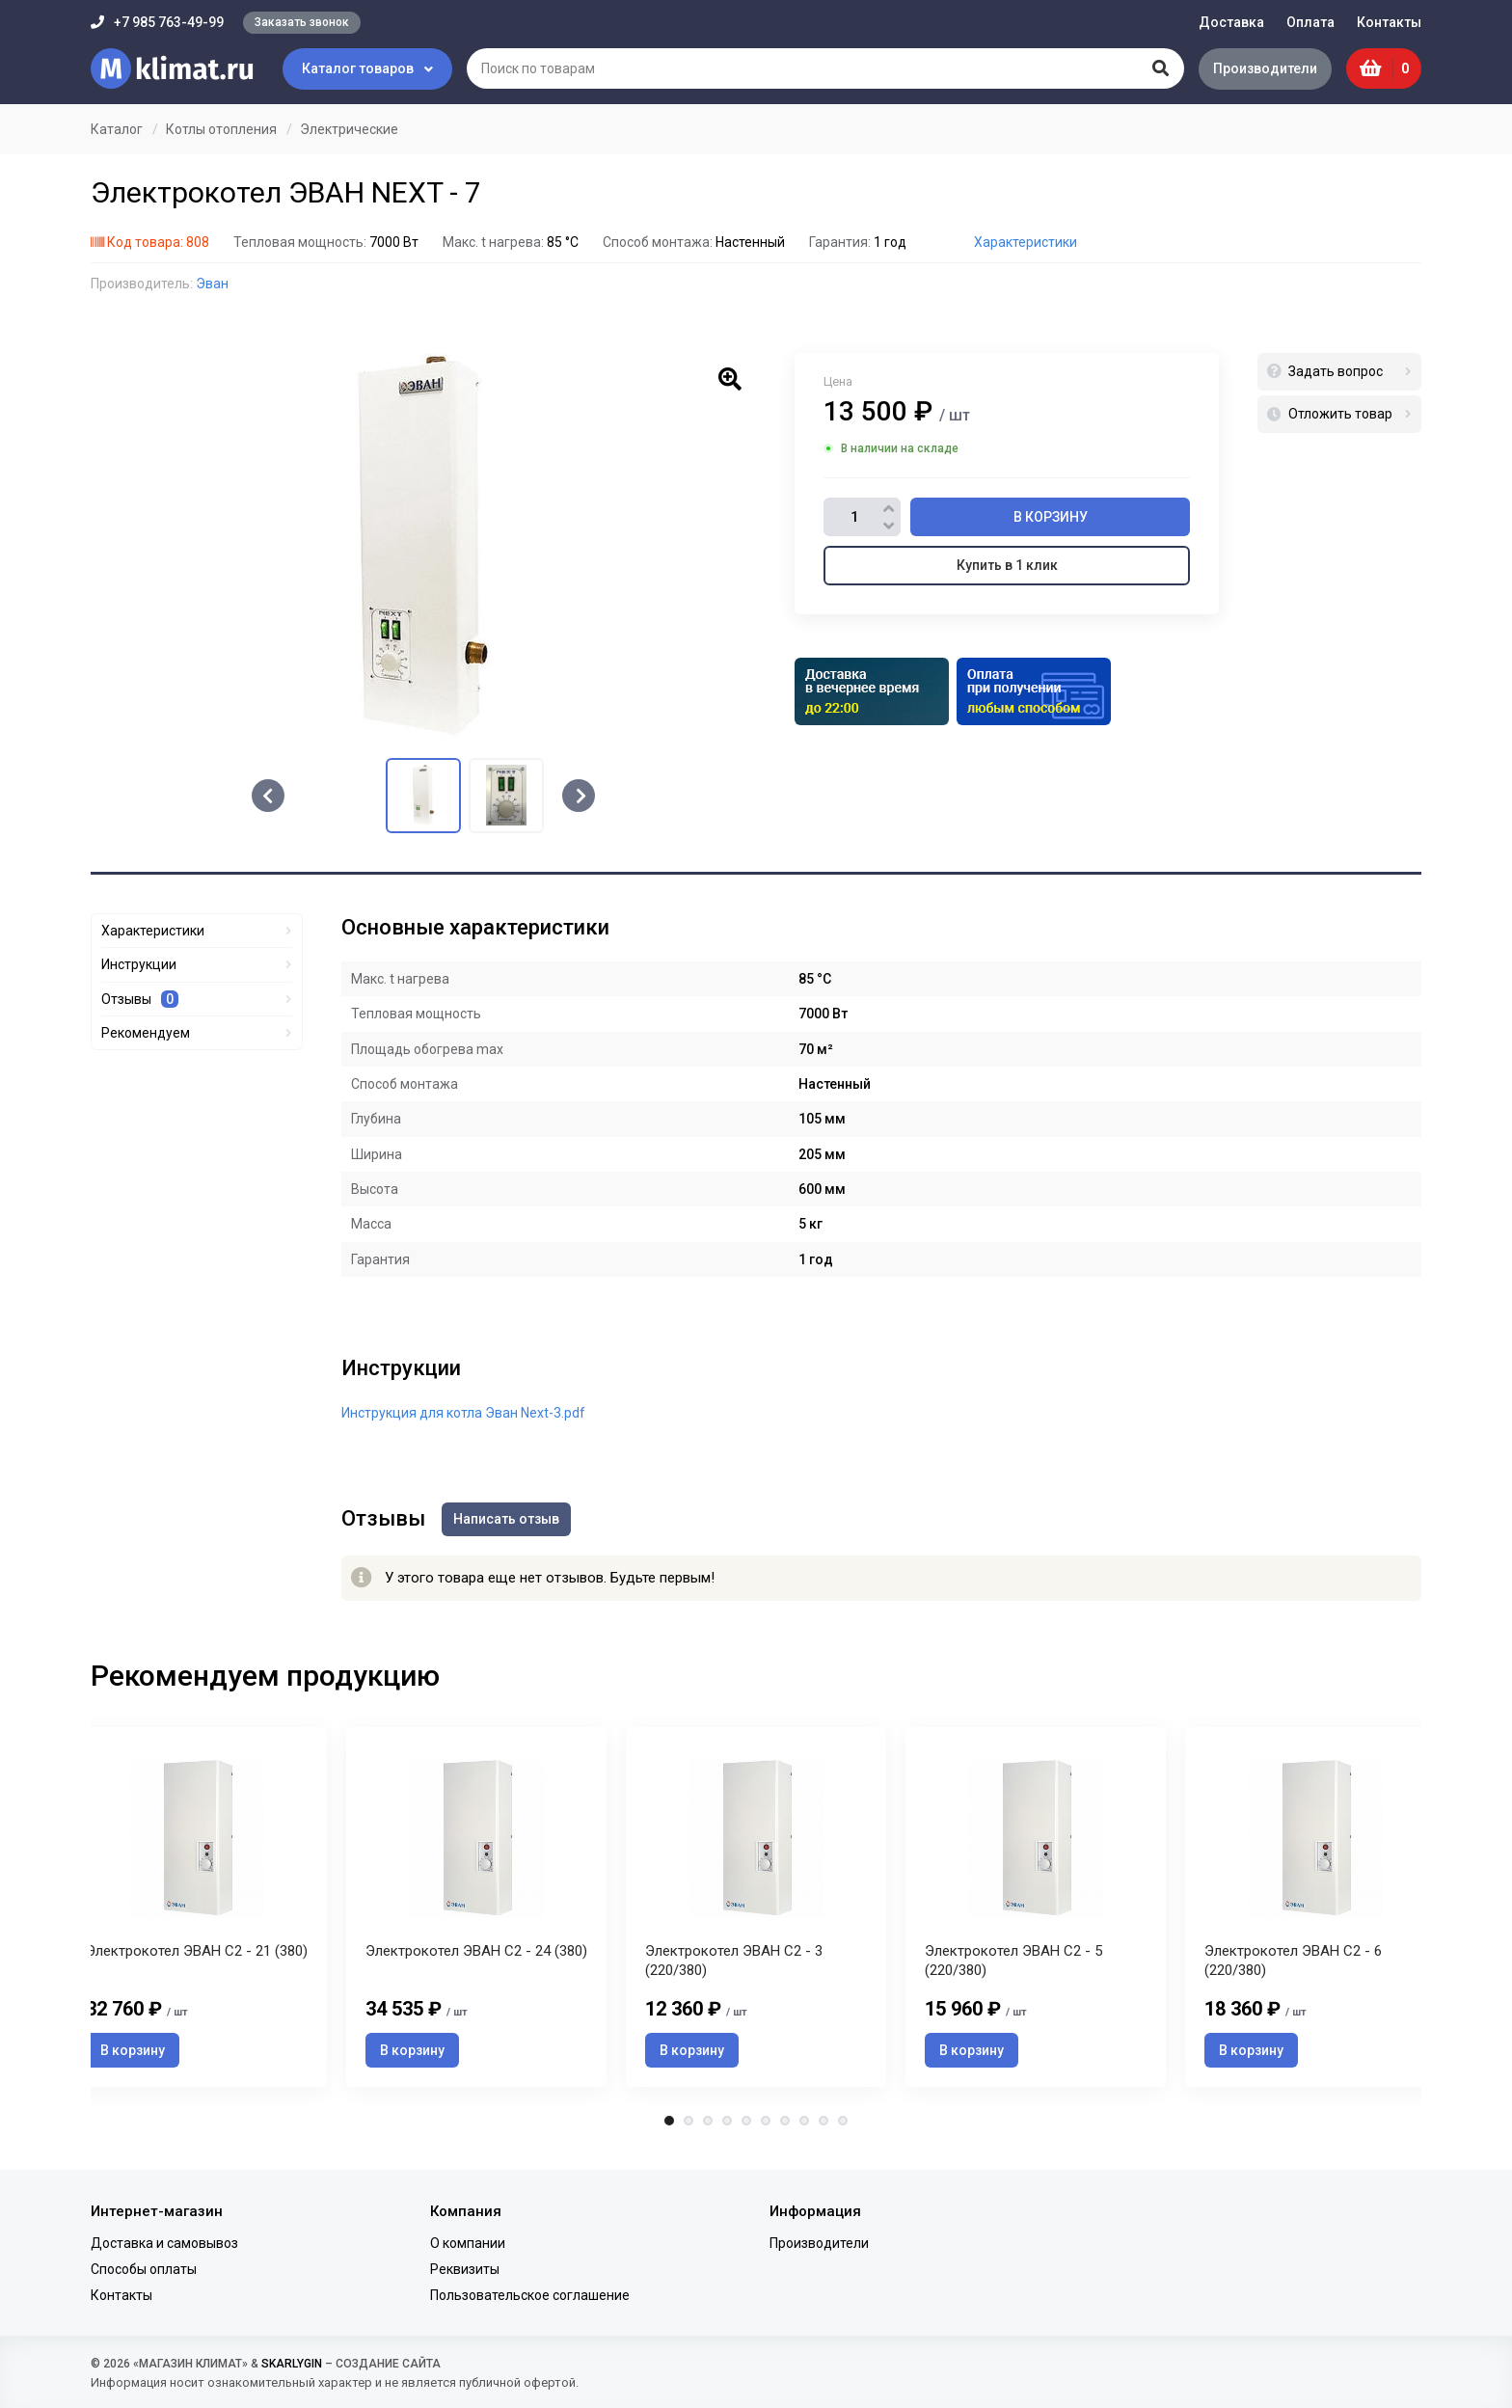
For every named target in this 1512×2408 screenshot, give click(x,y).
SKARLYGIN (291, 2363)
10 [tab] (843, 2126)
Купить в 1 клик (1007, 565)
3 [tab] (708, 2126)
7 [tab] (785, 2126)
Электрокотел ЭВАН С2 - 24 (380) (476, 1956)
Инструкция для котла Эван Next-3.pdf (463, 1412)
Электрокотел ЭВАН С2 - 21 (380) (197, 1956)
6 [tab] (765, 2126)
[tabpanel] (756, 1909)
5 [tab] (746, 2126)
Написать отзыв (509, 1518)
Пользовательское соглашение (530, 2295)
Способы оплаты (144, 2269)
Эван (212, 283)
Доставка (1231, 22)
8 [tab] (804, 2126)
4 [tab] (727, 2126)
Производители (1262, 68)
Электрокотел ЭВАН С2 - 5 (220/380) (1013, 1966)
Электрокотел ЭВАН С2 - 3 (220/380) (734, 1966)
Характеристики (1025, 242)
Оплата (1310, 22)
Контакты (1389, 22)
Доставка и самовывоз (164, 2243)
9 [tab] (823, 2126)
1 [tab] (669, 2126)
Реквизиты (465, 2269)
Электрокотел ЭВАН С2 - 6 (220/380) (1293, 1966)
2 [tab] (688, 2126)
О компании (467, 2243)
